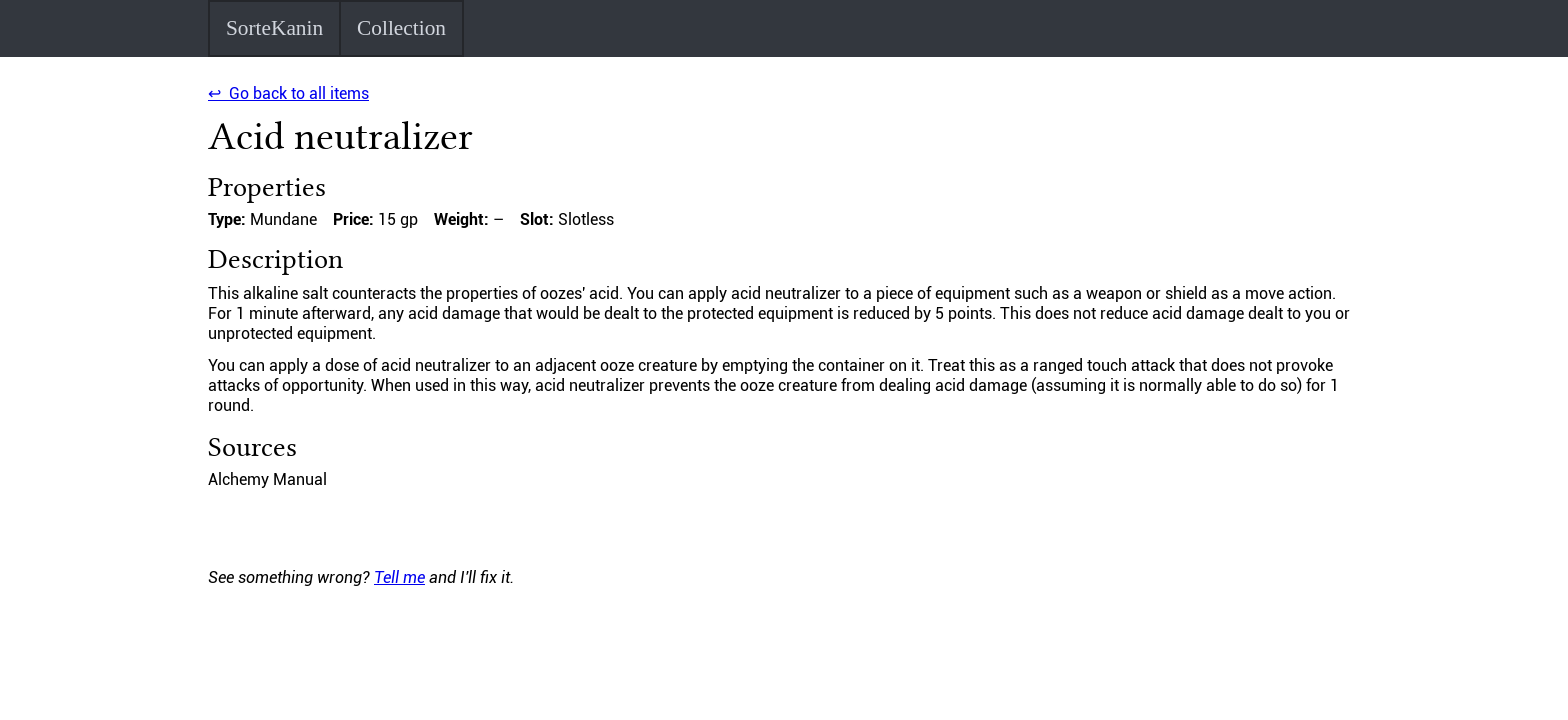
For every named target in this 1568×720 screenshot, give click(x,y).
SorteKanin (274, 28)
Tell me (399, 577)
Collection (401, 28)
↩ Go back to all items (288, 93)
